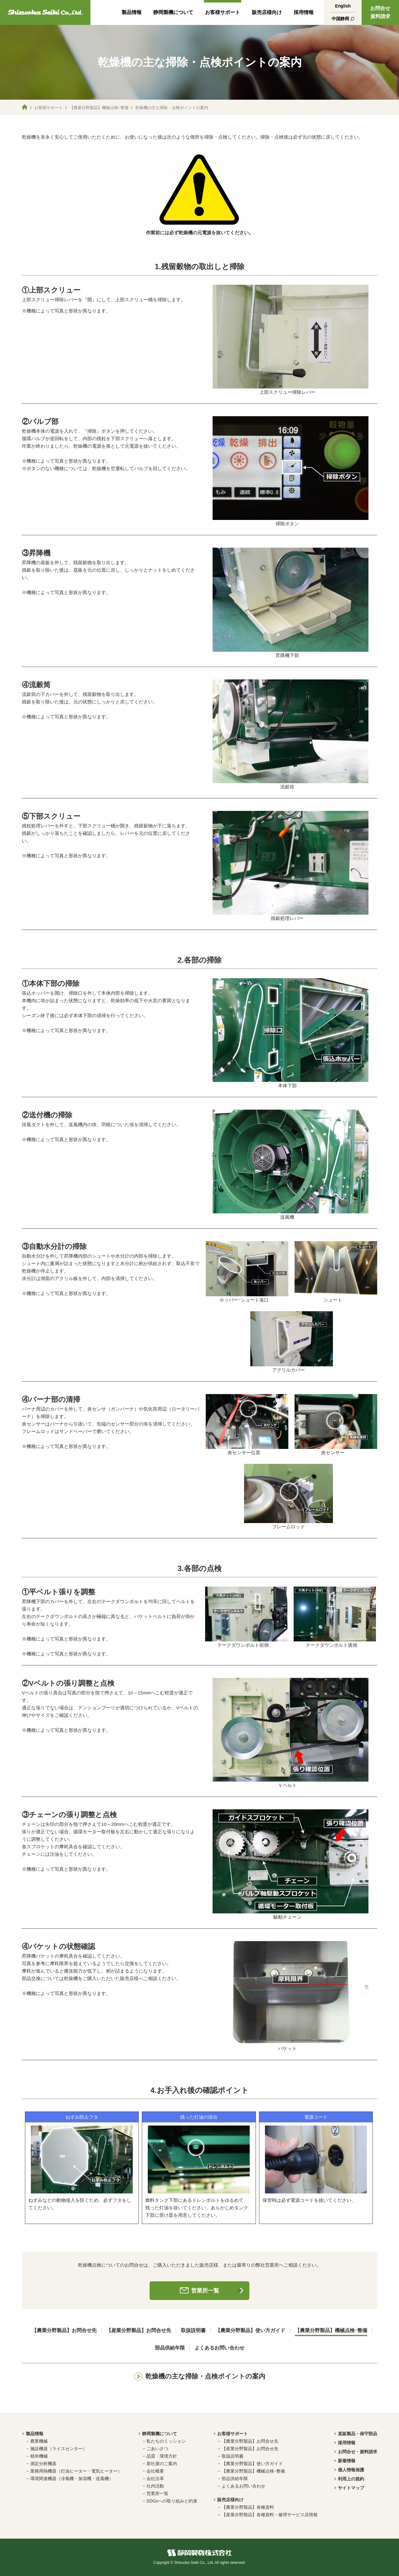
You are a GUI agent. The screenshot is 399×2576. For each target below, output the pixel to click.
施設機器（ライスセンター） (58, 2448)
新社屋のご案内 (162, 2463)
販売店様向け (267, 12)
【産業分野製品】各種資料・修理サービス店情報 (270, 2514)
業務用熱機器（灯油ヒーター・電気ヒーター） (76, 2471)
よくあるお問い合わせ (219, 2347)
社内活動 (155, 2485)
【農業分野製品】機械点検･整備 (99, 107)
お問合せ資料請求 (380, 12)
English (343, 5)
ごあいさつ (157, 2448)
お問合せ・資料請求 (357, 2451)
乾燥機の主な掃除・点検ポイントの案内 (205, 2376)
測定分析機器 (43, 2463)
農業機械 (39, 2441)
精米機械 (39, 2456)
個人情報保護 (351, 2469)
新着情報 (346, 2460)
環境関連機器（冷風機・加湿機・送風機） (71, 2478)
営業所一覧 (205, 2291)
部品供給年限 (170, 2347)
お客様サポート (222, 12)
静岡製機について (173, 12)
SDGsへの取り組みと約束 (172, 2500)
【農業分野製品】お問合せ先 (64, 2330)
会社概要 (155, 2471)
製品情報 (132, 12)
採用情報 (304, 12)
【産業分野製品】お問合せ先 (138, 2330)
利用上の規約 (351, 2478)
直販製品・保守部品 (357, 2433)
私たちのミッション (166, 2441)
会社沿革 (155, 2478)
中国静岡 (340, 18)
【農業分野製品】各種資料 (248, 2507)
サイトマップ (351, 2487)
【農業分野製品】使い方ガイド (250, 2330)
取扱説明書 (193, 2330)
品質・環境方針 (162, 2456)
